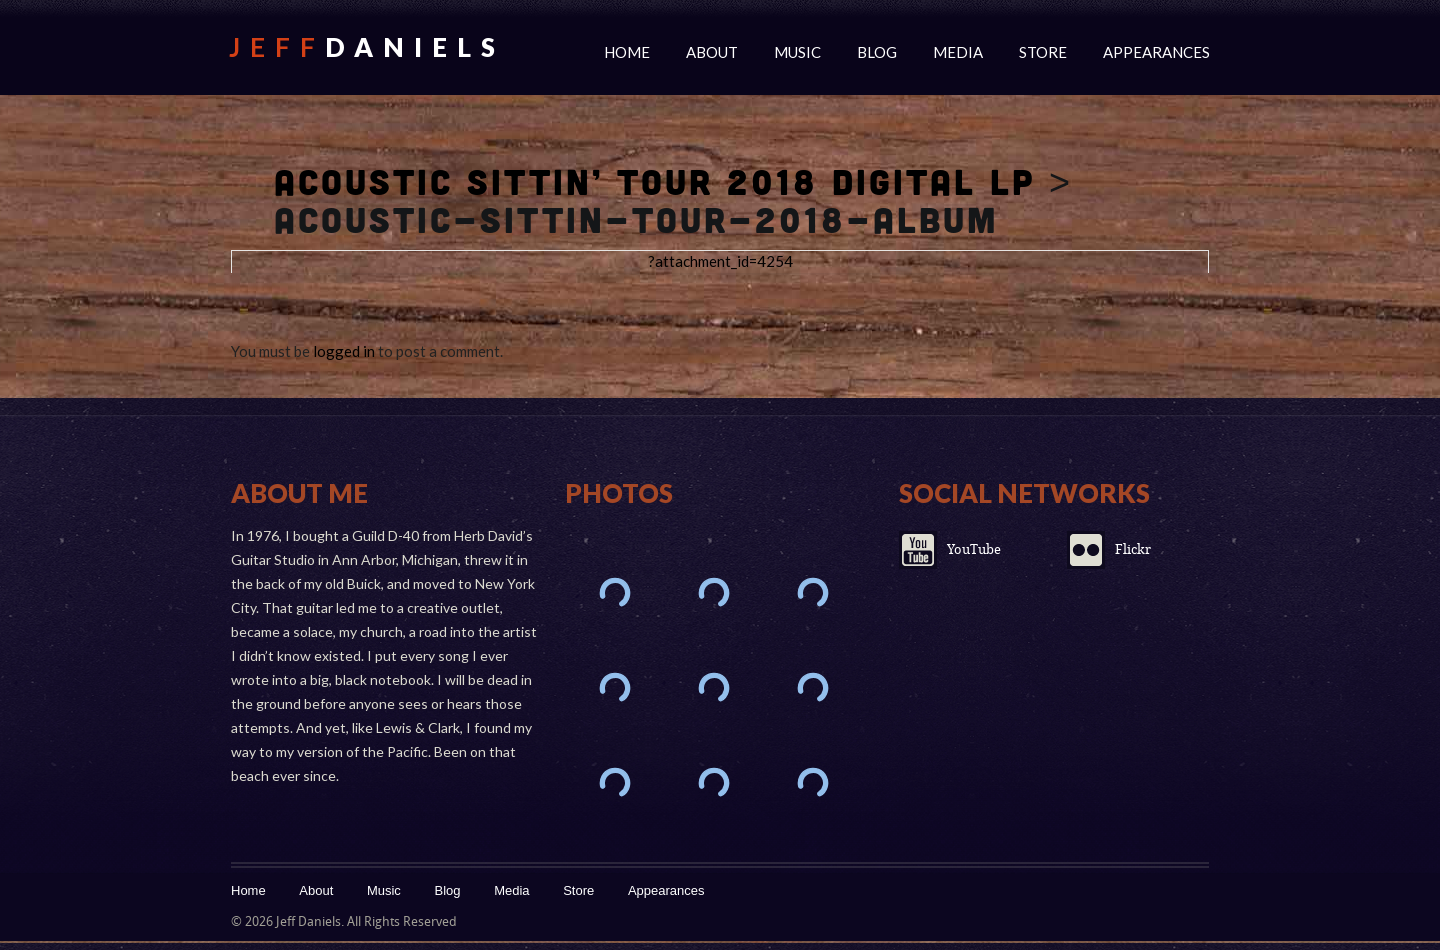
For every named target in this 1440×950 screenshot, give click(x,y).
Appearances (1156, 52)
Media (958, 52)
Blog (877, 52)
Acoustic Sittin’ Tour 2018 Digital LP (654, 181)
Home (627, 52)
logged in (344, 351)
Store (1043, 52)
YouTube (974, 549)
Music (797, 52)
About (712, 52)
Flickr (1133, 549)
